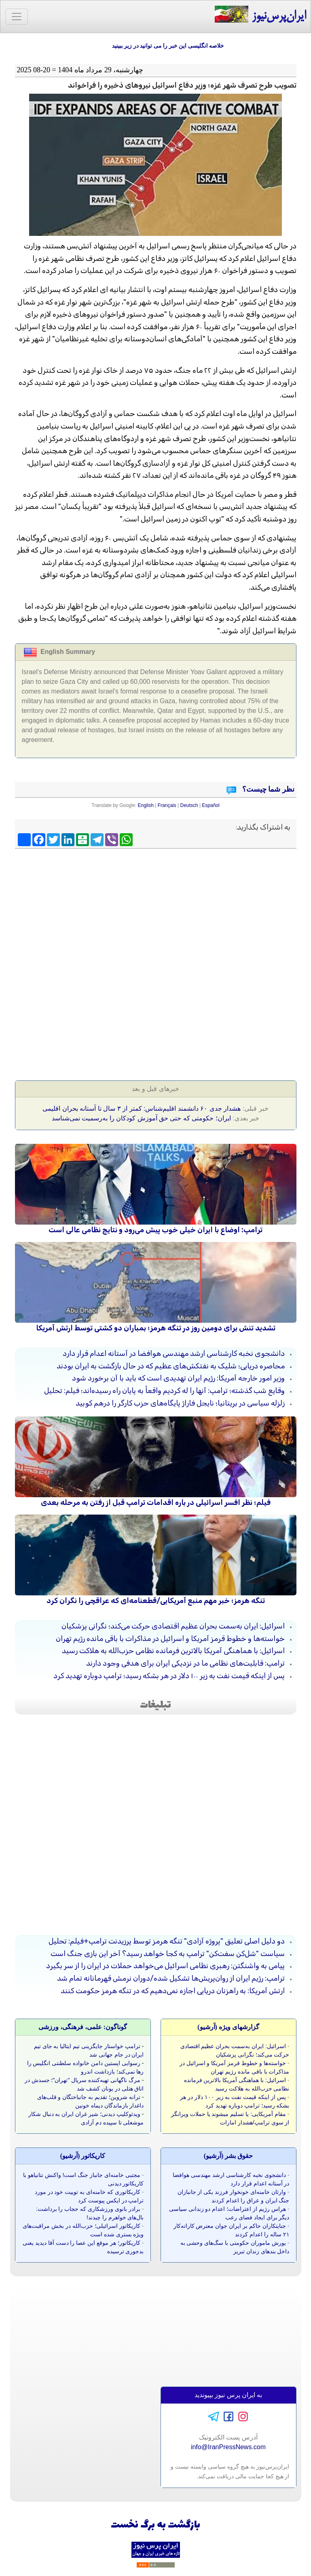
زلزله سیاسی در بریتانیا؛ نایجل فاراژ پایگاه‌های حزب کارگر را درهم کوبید (180, 1403)
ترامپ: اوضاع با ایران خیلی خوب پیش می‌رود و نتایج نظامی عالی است (155, 1229)
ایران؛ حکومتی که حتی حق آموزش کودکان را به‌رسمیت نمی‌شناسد (141, 1118)
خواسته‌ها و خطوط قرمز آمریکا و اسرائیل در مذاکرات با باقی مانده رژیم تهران (170, 1638)
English (146, 805)
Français (167, 805)
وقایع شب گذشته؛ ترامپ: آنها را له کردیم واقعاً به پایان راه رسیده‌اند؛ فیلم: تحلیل (164, 1390)
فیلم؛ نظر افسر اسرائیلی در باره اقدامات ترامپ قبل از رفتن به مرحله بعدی (156, 1502)
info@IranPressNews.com (228, 2447)
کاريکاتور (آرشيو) (83, 2155)
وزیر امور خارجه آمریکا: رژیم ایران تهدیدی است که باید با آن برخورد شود (178, 1378)
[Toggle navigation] (16, 16)
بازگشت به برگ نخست (155, 2525)
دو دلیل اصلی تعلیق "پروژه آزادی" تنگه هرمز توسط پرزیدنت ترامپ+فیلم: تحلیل (167, 1941)
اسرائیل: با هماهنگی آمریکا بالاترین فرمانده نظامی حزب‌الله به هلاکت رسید (173, 1650)
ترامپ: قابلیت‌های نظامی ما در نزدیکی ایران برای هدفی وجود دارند (185, 1663)
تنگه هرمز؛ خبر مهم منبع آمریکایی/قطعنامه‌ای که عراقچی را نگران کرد (156, 1600)
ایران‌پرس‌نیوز (260, 15)
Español (210, 805)
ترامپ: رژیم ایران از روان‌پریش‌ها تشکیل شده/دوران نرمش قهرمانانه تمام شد (171, 1978)
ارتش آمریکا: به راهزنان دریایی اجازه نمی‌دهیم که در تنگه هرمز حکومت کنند (173, 1990)
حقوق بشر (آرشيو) (228, 2155)
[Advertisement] (155, 910)
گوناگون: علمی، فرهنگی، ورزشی (82, 2026)
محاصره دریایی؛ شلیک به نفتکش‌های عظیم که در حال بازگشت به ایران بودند (171, 1366)
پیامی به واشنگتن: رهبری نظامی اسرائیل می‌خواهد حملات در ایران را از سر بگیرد (165, 1965)
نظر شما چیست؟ (267, 789)
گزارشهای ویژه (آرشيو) (228, 2026)
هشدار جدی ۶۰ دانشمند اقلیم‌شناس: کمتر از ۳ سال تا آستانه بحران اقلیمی (141, 1108)
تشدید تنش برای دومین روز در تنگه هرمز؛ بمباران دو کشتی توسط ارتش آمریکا (155, 1328)
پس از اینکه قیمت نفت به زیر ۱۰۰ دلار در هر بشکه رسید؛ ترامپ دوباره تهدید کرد (169, 1675)
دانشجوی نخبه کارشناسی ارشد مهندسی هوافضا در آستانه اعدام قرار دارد (174, 1353)
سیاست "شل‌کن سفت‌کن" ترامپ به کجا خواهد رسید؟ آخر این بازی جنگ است (168, 1953)
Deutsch (189, 805)
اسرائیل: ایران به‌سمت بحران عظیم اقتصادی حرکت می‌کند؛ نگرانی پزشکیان (173, 1626)
